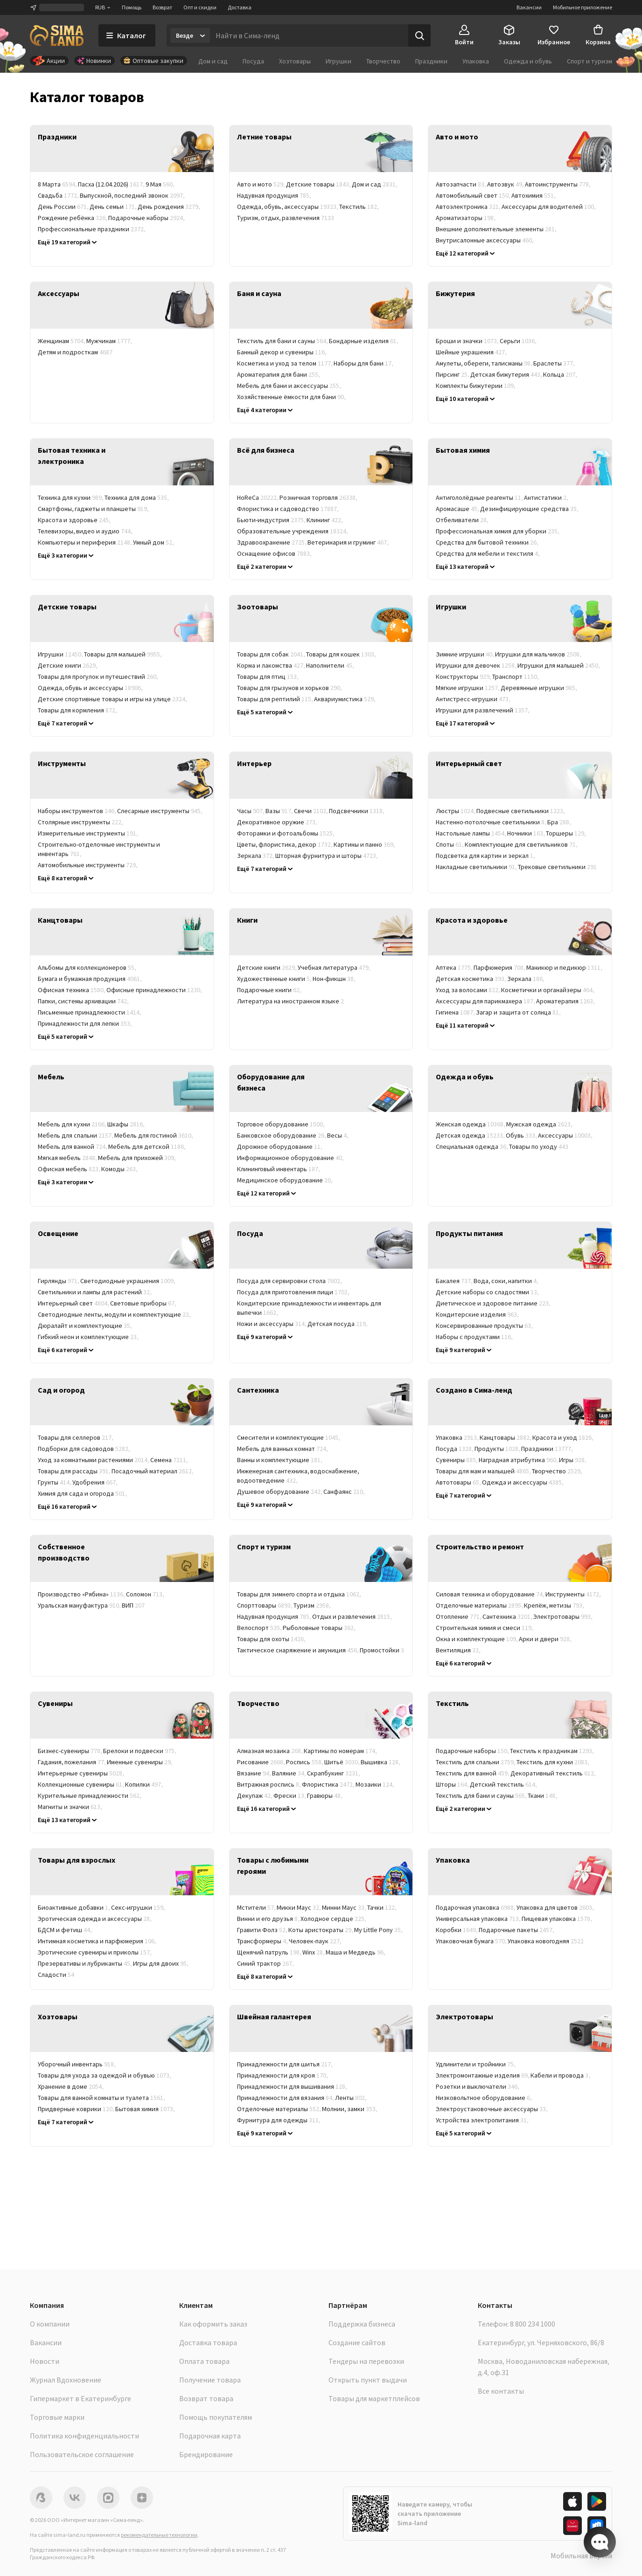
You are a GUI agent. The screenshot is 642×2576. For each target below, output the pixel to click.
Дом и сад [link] (375, 184)
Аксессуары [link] (565, 1135)
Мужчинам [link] (109, 341)
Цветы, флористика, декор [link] (285, 844)
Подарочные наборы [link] (147, 218)
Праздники (431, 61)
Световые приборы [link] (143, 1303)
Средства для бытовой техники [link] (487, 542)
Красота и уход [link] (563, 1437)
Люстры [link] (456, 811)
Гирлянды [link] (59, 1281)
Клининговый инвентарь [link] (279, 1169)
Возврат (162, 7)
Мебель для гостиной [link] (154, 1135)
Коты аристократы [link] (321, 1930)
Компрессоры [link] (560, 240)
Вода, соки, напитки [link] (506, 1281)
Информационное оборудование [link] (291, 1157)
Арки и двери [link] (545, 1639)
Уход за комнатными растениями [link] (94, 1460)
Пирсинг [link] (453, 374)
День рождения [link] (169, 206)
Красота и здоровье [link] (75, 520)
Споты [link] (450, 844)
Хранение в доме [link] (71, 2086)
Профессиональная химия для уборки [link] (498, 531)
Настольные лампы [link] (471, 833)
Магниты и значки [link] (70, 1807)
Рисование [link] (261, 1762)
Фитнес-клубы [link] (342, 553)
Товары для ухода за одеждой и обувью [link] (105, 2075)
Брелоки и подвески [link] (140, 1751)
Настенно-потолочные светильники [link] (491, 822)
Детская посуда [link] (338, 1323)
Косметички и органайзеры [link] (548, 990)
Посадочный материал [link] (153, 1471)
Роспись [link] (305, 1762)
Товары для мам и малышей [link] (484, 1471)
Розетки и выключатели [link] (478, 2086)
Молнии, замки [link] (350, 2109)
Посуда (253, 61)
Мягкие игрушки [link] (468, 688)
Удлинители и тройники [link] (476, 2064)
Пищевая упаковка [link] (557, 1918)
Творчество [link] (557, 1471)
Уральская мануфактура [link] (80, 1605)
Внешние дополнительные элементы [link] (497, 229)
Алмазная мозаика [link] (270, 1751)
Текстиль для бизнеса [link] (476, 1807)
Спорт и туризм (589, 61)
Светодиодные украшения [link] (128, 1281)
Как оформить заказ (213, 2323)
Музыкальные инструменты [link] (284, 1807)
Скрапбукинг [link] (334, 1773)
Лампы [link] (156, 1337)
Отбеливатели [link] (462, 520)
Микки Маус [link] (299, 1907)
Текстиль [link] (359, 206)
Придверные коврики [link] (76, 2109)
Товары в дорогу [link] (69, 2120)
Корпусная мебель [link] (149, 1191)
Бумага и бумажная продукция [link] (90, 978)
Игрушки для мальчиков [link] (538, 654)
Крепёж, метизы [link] (554, 1605)
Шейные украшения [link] (472, 352)
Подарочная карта (210, 2435)
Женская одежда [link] (471, 1124)
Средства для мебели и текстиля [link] (488, 553)
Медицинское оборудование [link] (285, 1180)
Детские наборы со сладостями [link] (488, 1292)
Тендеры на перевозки (366, 2361)
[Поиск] (419, 35)
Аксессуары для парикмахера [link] (486, 1001)
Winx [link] (314, 1952)
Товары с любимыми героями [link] (529, 1493)
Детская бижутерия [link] (506, 374)
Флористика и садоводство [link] (288, 508)
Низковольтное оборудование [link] (484, 2097)
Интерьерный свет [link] (74, 1303)
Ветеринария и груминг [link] (348, 542)
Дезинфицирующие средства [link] (529, 508)
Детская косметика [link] (471, 978)
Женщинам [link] (62, 341)
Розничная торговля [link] (318, 497)
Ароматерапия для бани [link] (279, 374)
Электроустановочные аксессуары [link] (492, 2109)
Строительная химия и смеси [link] (485, 1627)
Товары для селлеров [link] (76, 1437)
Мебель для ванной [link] (73, 1146)
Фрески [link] (290, 1795)
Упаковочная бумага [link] (472, 1941)
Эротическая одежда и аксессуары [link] (95, 1918)
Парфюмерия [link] (500, 967)
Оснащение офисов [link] (275, 553)
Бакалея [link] (455, 1281)
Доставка (239, 7)
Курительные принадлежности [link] (90, 1795)
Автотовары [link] (459, 1482)
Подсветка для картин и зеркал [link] (486, 855)
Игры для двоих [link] (161, 1963)
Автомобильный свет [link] (473, 195)
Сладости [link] (56, 1974)
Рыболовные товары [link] (319, 1627)
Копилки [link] (144, 1784)
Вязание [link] (254, 1773)
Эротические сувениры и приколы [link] (95, 1952)
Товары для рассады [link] (75, 1471)
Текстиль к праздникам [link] (552, 1751)
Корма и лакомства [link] (271, 665)
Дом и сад (213, 61)
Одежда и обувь (528, 61)
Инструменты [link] (573, 1594)
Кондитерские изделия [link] (478, 1314)
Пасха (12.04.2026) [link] (112, 184)
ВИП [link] (133, 1605)
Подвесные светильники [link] (521, 811)
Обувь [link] (522, 1135)
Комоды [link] (120, 1169)
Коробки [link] (457, 1930)
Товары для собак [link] (271, 654)
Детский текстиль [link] (504, 1784)
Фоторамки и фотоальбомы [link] (286, 833)
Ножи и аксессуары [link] (272, 1323)
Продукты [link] (498, 1448)
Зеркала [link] (256, 855)
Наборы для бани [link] (364, 363)
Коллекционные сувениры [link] (81, 1784)
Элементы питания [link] (564, 2120)
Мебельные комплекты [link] (76, 1191)
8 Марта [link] (58, 184)
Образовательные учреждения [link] (293, 531)
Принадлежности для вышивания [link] (292, 2086)
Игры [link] (573, 1460)
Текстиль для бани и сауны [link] (283, 341)
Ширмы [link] (251, 867)
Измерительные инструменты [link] (88, 833)
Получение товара (210, 2379)
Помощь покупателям (215, 2417)
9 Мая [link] (160, 184)
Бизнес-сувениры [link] (70, 1751)
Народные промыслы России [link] (152, 1807)
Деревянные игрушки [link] (539, 688)
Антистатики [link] (546, 497)
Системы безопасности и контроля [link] (95, 564)
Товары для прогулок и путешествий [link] (98, 676)
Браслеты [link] (554, 363)
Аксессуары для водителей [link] (549, 206)
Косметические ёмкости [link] (479, 1023)
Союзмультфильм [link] (370, 1963)
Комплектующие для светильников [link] (522, 844)
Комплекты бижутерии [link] (476, 385)
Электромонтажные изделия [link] (483, 2075)
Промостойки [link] (382, 1650)
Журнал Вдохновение (65, 2379)
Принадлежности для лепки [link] (85, 1023)
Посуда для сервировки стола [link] (290, 1281)
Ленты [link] (351, 2097)
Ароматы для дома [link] (300, 867)
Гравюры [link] (325, 1795)
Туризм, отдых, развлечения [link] (285, 218)
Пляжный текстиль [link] (548, 1807)
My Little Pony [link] (379, 1930)
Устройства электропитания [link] (483, 2120)
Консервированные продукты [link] (485, 1325)
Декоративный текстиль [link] (553, 1773)
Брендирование (206, 2454)
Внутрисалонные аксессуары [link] (485, 240)
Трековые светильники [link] (557, 867)
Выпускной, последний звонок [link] (133, 195)
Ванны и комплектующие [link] (280, 1460)
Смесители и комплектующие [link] (289, 1437)
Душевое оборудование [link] (280, 1491)
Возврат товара (206, 2398)
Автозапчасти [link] (461, 184)
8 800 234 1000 (532, 2323)
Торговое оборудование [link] (281, 1124)
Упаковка (475, 61)
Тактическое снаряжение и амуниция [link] (298, 1650)
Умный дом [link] (154, 542)
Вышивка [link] (381, 1762)
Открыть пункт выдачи (367, 2379)
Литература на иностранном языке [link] (290, 1001)
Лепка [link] (347, 1807)
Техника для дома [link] (137, 497)
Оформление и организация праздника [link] (106, 240)
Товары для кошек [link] (341, 654)
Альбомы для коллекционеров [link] (87, 967)
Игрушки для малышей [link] (559, 665)
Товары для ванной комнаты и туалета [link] (102, 2097)
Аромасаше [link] (458, 508)
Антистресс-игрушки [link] (473, 699)
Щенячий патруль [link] (269, 1952)
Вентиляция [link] (459, 1650)
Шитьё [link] (342, 1762)
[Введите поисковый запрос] (309, 35)
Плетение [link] (384, 1807)
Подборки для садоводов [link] (84, 1448)
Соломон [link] (145, 1594)
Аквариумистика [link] (345, 699)
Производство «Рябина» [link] (82, 1594)
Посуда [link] (455, 1448)
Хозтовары (295, 61)
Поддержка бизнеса (361, 2323)
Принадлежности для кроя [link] (283, 2075)
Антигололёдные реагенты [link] (480, 497)
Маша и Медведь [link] (356, 1952)
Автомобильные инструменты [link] (88, 865)
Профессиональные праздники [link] (92, 229)
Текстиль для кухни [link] (553, 1762)
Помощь (131, 7)
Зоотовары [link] (457, 1493)
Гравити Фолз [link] (262, 1930)
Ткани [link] (543, 1795)
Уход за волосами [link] (468, 990)
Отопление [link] (459, 1616)
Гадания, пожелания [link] (72, 1762)
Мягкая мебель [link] (68, 1157)
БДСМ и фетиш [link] (65, 1930)
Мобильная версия (581, 2555)
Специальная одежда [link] (472, 1146)
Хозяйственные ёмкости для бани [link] (292, 397)
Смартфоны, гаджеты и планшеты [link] (94, 508)
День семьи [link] (114, 206)
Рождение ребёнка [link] (73, 218)
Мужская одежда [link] (539, 1124)
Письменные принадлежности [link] (90, 1012)
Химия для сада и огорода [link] (83, 1493)
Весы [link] (338, 1135)
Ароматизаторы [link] (466, 218)
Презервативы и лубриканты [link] (85, 1963)
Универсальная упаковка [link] (479, 1918)
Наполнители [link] (330, 665)
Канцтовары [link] (506, 1437)
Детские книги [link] (68, 665)
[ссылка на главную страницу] (57, 35)
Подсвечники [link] (357, 811)
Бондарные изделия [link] (364, 341)
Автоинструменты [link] (558, 184)
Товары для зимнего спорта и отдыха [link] (299, 1594)
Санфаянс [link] (344, 1491)
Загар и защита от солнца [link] (519, 1012)
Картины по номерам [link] (341, 1751)
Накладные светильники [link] (477, 867)
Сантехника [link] (507, 1616)
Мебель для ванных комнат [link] (283, 1448)
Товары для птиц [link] (268, 676)
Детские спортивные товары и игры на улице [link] (113, 699)
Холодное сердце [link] (333, 1918)
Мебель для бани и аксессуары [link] (289, 385)
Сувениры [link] (457, 1460)
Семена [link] (169, 1460)
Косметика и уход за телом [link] (285, 363)
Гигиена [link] (456, 1012)
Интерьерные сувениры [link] (81, 1773)
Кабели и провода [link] (560, 2075)
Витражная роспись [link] (269, 1784)
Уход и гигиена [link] (148, 710)
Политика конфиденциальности (84, 2435)
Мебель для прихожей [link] (137, 1157)
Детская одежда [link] (471, 1135)
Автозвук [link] (506, 184)
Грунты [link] (55, 1482)
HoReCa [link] (258, 497)
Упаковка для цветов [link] (555, 1907)
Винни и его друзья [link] (268, 1918)
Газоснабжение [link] (508, 1650)
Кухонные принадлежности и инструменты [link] (308, 1335)
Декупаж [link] (255, 1795)
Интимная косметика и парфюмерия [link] (97, 1941)
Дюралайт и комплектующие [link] (85, 1325)
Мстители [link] (257, 1907)
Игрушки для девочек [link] (476, 665)
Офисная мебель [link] (69, 1169)
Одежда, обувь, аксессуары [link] (288, 206)
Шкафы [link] (126, 1124)
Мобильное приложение (582, 7)
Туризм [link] (312, 1605)
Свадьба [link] (59, 195)
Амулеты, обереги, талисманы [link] (484, 363)
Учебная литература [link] (334, 967)
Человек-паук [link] (315, 1941)
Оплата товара (204, 2361)
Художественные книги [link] (275, 978)
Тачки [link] (382, 1907)
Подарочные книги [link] (269, 990)
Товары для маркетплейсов (374, 2398)
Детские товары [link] (319, 184)
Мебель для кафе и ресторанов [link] (91, 1180)
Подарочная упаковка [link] (476, 1907)
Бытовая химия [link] (145, 2109)
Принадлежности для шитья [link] (285, 2064)
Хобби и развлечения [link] (154, 553)
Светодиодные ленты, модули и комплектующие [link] (115, 1314)
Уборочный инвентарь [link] (77, 2064)
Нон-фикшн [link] (334, 978)
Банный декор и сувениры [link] (282, 352)
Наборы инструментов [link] (77, 811)
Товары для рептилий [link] (275, 699)
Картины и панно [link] (365, 844)
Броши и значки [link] (468, 341)
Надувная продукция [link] (274, 195)
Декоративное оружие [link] (277, 822)
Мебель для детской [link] (147, 1146)
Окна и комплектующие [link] (477, 1639)
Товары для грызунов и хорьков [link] (290, 688)
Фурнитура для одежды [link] (279, 2120)
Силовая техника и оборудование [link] (490, 1594)
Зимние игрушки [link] (465, 654)
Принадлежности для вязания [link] (286, 2097)
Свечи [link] (311, 811)
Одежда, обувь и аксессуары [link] (91, 688)
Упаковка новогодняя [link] (546, 1941)
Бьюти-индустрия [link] (272, 520)
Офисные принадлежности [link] (154, 990)
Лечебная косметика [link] (559, 1023)
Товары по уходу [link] (538, 1146)
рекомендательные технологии (159, 2534)
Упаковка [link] (458, 1437)
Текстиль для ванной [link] (473, 1773)
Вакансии (529, 7)
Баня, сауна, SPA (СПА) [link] (275, 564)
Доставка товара (208, 2342)
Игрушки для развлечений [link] (483, 710)
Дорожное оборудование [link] (280, 1146)
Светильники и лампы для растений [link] (95, 1292)
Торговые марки (57, 2417)
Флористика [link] (329, 1784)
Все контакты (501, 2391)
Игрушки (338, 61)
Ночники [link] (526, 833)
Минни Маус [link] (344, 1907)
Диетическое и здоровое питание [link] (493, 1303)
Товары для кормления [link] (78, 710)
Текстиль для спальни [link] (476, 1762)
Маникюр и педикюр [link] (564, 967)
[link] (122, 148)
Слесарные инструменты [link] (160, 811)
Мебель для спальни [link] (76, 1135)
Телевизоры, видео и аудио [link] (85, 531)
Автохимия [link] (534, 195)
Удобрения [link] (95, 1482)
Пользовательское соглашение (82, 2454)
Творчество (383, 61)
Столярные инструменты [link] (81, 822)
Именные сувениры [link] (140, 1762)
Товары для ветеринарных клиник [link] (330, 710)
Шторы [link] (453, 1784)
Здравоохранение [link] (272, 542)
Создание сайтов (356, 2342)
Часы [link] (251, 811)
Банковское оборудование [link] (282, 1135)
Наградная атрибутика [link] (519, 1460)
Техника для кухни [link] (71, 497)
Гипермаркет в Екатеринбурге (80, 2398)
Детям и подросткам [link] (75, 352)
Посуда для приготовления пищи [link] (293, 1292)
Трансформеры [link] (263, 1941)
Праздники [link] (547, 1448)
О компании (50, 2323)
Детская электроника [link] (77, 553)
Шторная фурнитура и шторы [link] (327, 855)
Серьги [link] (518, 341)
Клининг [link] (325, 520)
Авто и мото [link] (261, 184)
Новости (44, 2361)
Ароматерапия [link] (566, 1001)
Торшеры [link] (566, 833)
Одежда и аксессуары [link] (523, 1482)
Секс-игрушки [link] (138, 1907)
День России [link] (64, 206)
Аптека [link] (455, 967)
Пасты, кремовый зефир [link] (553, 1337)
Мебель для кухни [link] (72, 1124)
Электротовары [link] (563, 1616)
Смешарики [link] (317, 1963)
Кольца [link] (560, 374)
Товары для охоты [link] (272, 1639)
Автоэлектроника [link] (469, 206)
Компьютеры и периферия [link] (85, 542)
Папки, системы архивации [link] (84, 1001)
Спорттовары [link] (265, 1605)
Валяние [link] (289, 1773)
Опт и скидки (199, 7)
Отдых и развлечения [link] (352, 1616)
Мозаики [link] (375, 1784)
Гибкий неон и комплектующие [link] (89, 1337)
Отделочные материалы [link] (480, 1605)
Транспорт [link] (516, 676)
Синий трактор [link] (266, 1963)
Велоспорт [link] (260, 1627)
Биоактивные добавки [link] (74, 1907)
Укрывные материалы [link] (166, 1493)
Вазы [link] (279, 811)
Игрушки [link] (61, 654)
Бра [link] (559, 822)
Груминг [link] (255, 710)
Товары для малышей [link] (123, 654)
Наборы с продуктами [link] (475, 1337)
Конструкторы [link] (464, 676)
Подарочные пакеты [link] (517, 1930)
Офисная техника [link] (72, 990)
